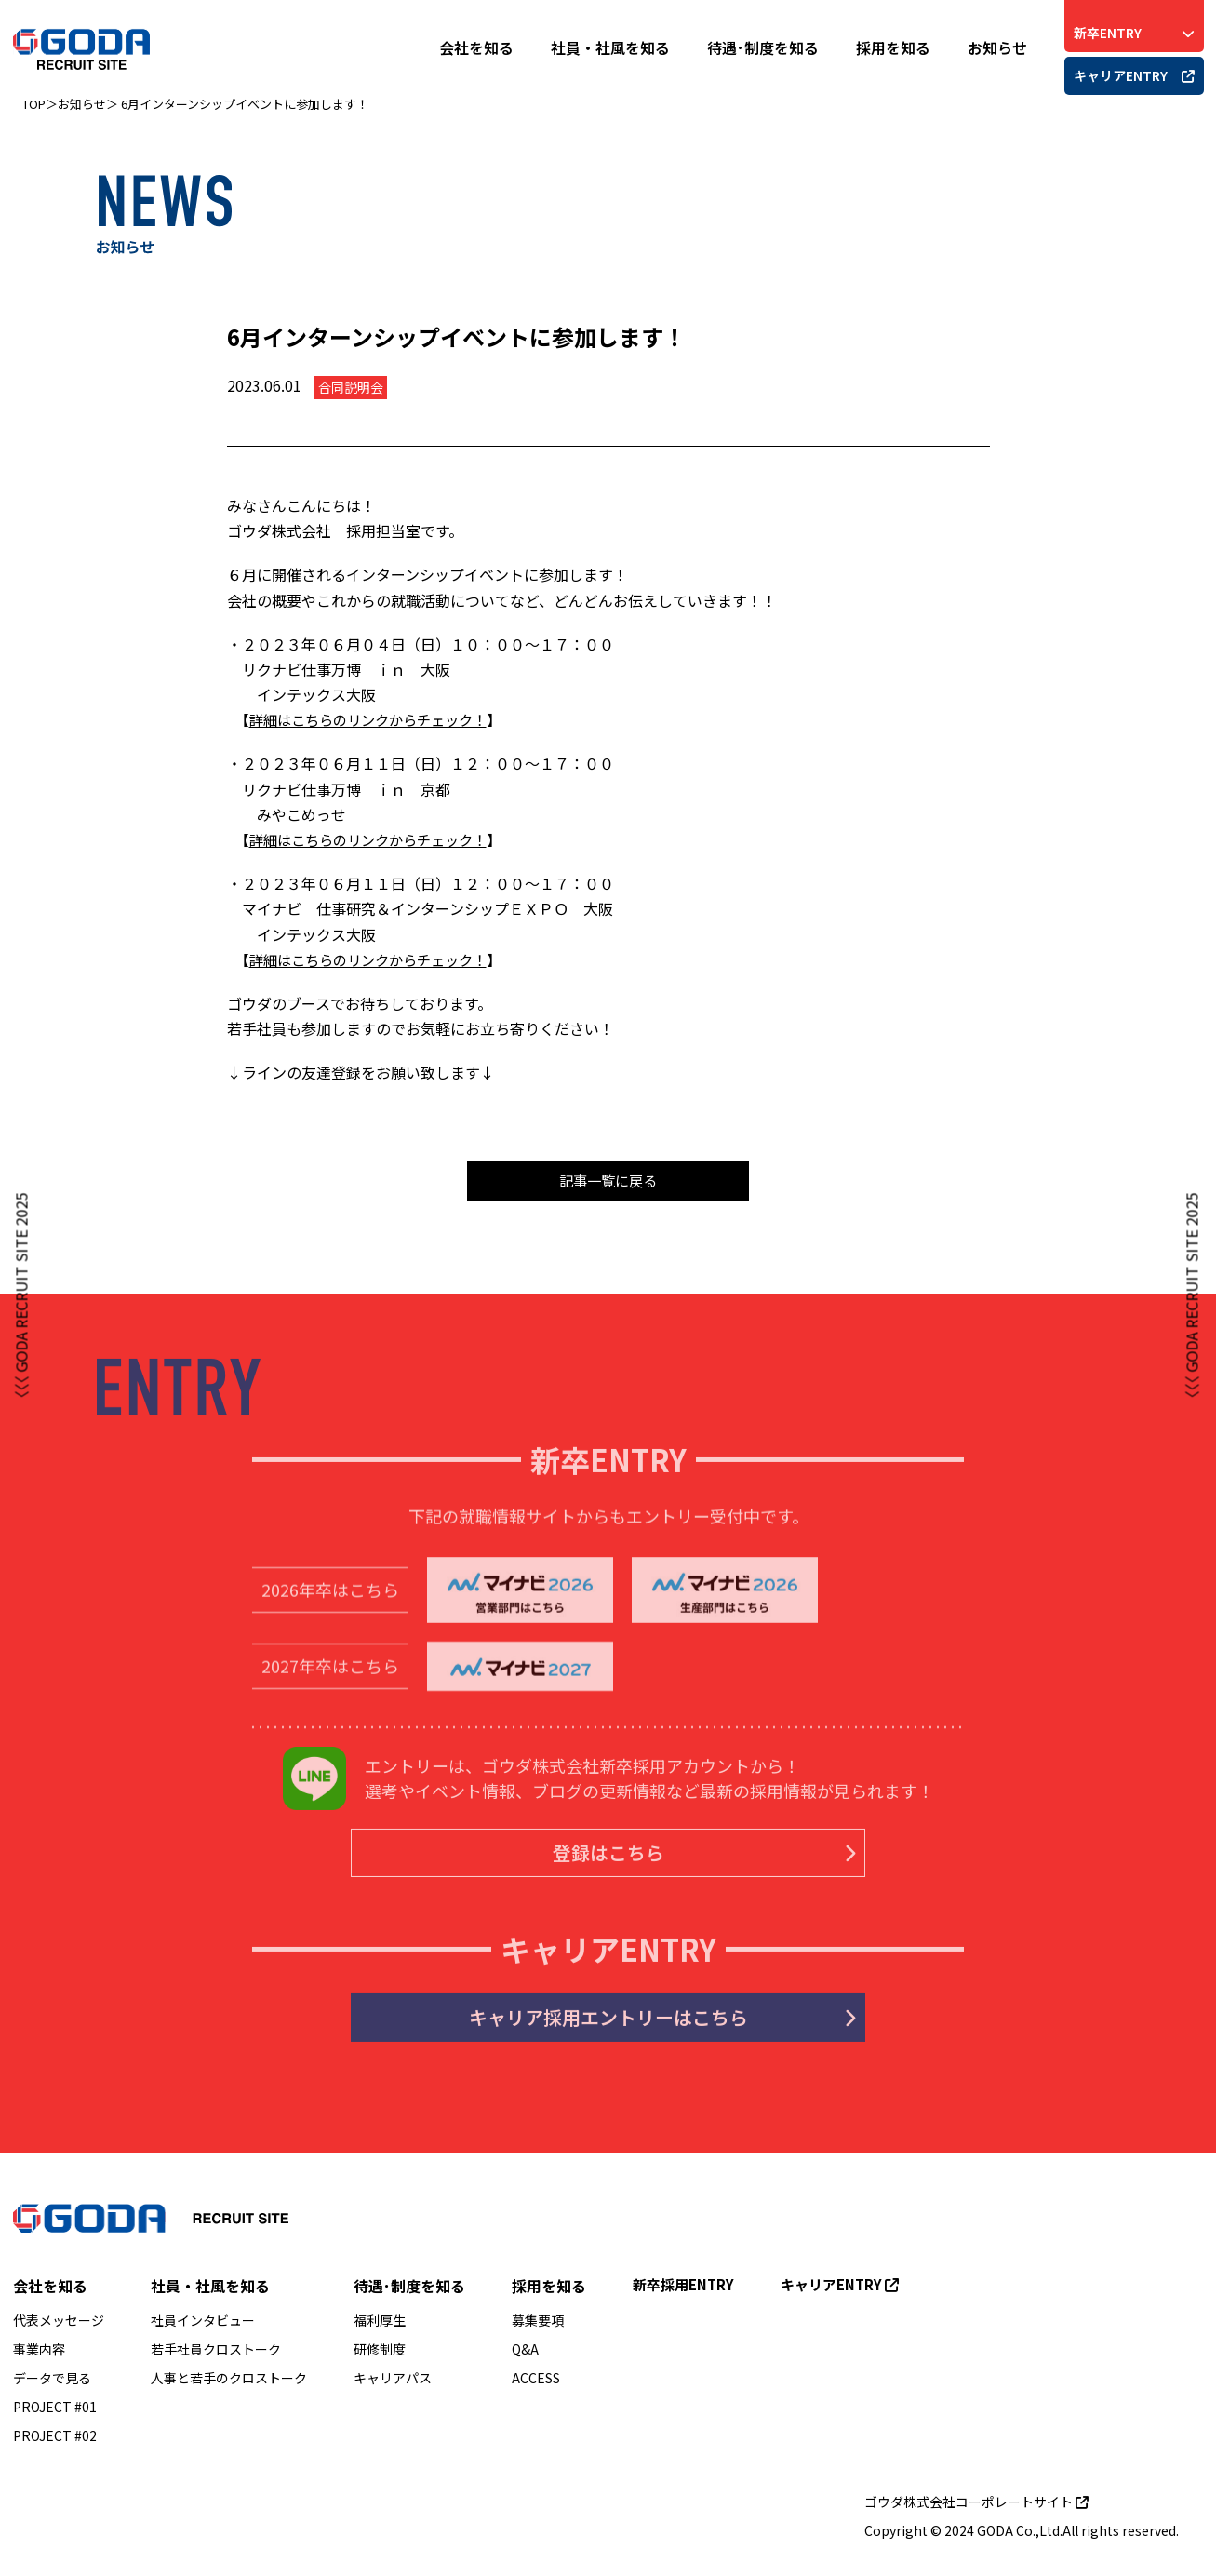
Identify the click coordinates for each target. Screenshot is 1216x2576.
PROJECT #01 (55, 2414)
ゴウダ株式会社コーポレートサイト (976, 2509)
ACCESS (536, 2385)
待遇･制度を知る (763, 47)
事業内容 (39, 2356)
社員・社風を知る (610, 47)
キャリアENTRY (1134, 76)
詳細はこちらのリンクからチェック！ (375, 719)
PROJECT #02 (55, 2443)
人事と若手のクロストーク (229, 2385)
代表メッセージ (58, 2327)
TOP (34, 104)
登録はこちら (673, 1861)
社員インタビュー (203, 2327)
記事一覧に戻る (608, 1181)
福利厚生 (380, 2327)
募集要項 (538, 2327)
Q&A (525, 2356)
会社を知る (476, 47)
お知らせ (997, 47)
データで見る (52, 2385)
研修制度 (380, 2356)
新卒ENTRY (1134, 33)
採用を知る (893, 47)
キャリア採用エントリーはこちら (627, 2029)
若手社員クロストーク (216, 2356)
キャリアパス (393, 2385)
